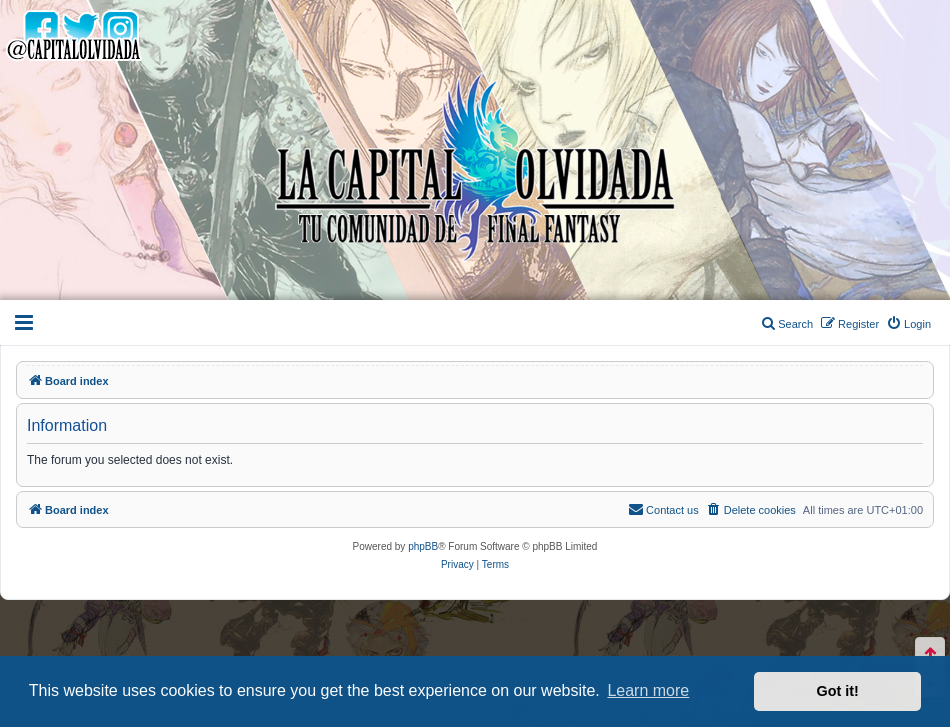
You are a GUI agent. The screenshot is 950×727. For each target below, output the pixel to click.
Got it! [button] (838, 691)
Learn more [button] (648, 690)
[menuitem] (908, 324)
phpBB (423, 546)
